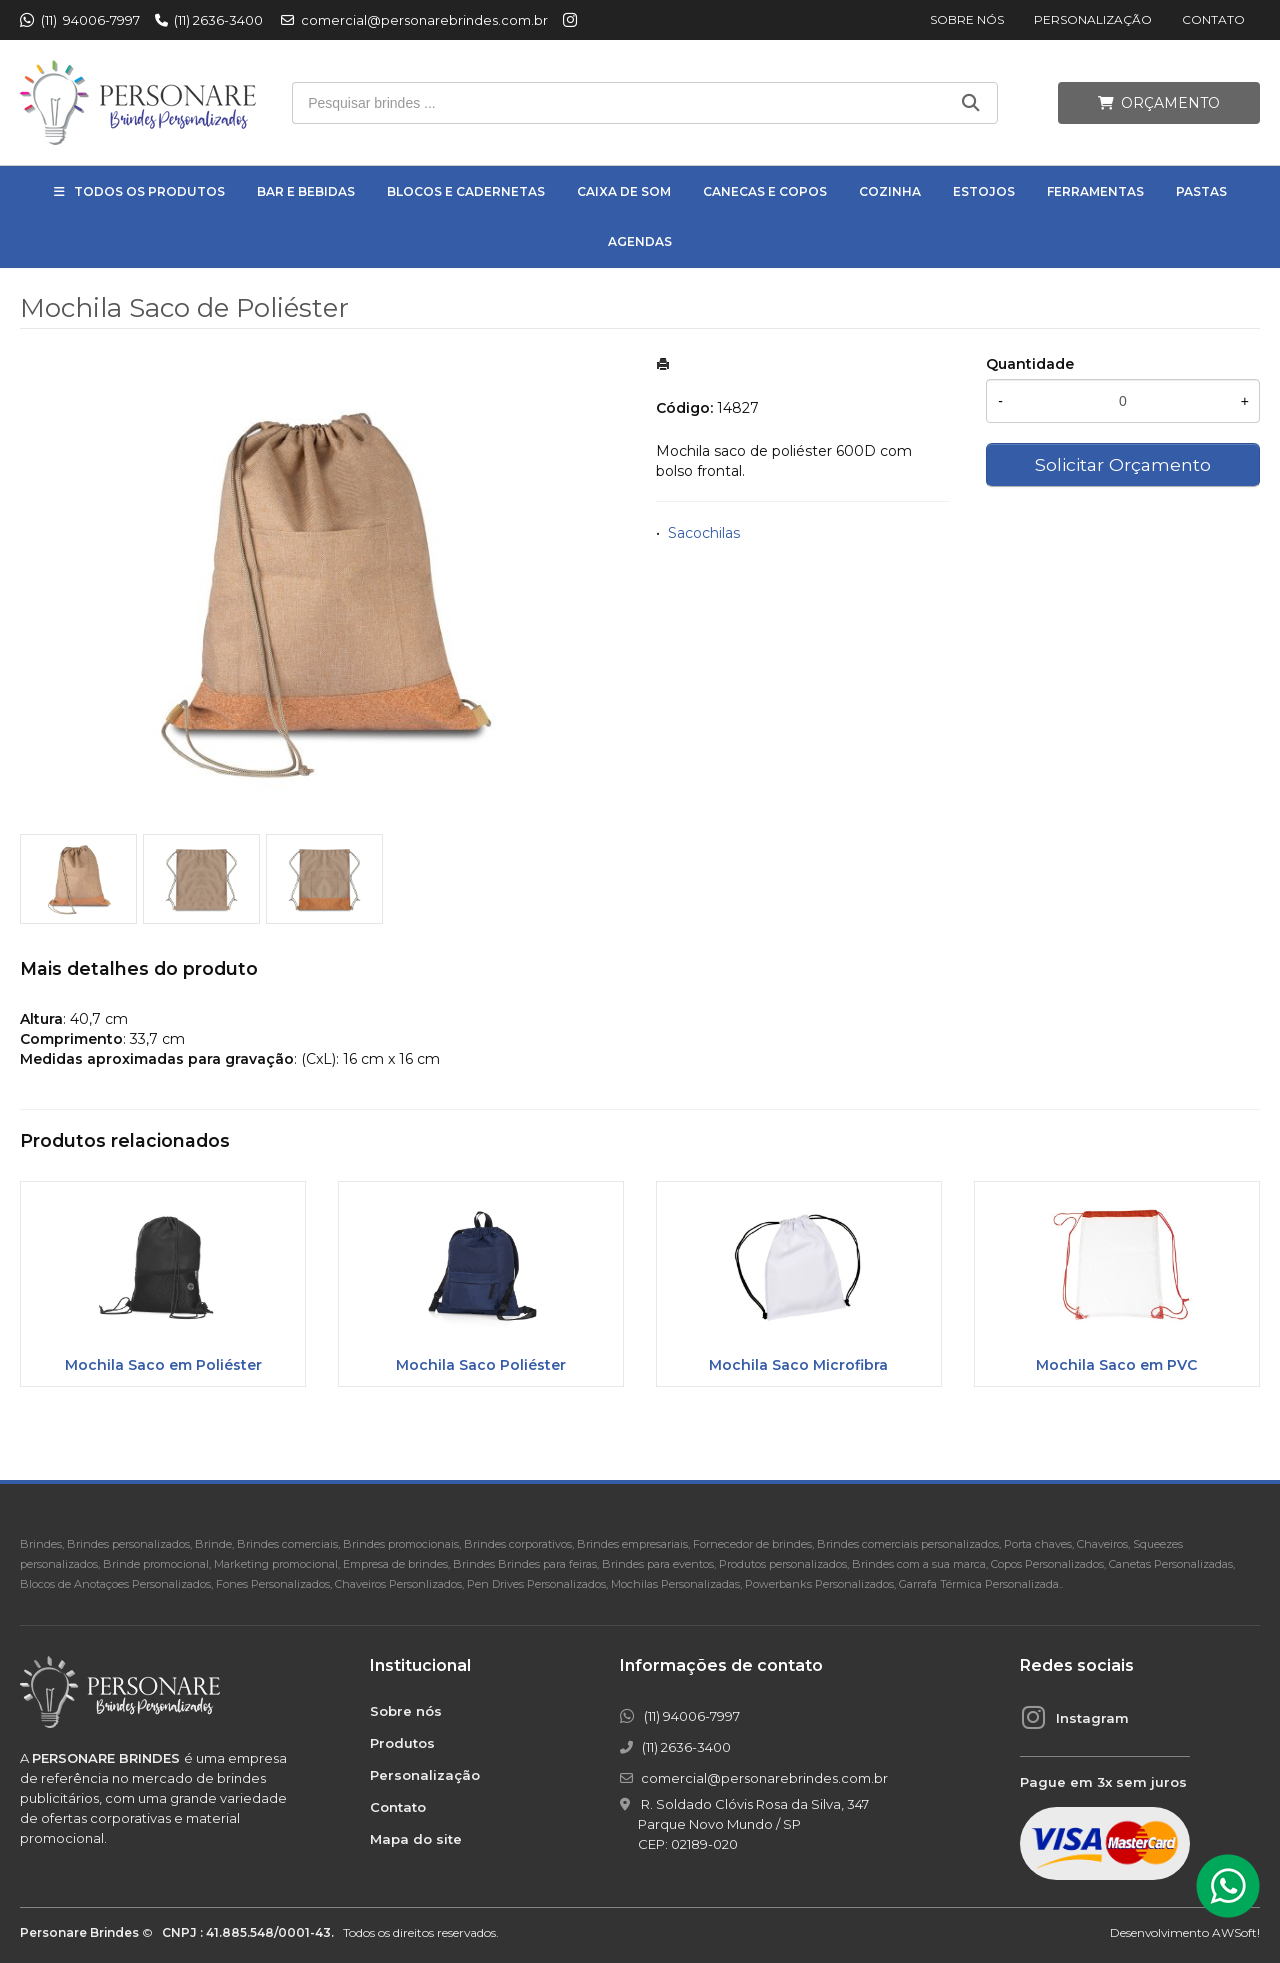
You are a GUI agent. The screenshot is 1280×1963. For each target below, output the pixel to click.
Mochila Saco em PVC (1116, 1365)
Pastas (1201, 191)
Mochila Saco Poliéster (481, 1365)
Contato (1213, 19)
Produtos (402, 1743)
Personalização (1093, 19)
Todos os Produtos (149, 191)
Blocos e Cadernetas (466, 191)
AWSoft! (1236, 1932)
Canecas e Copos (765, 191)
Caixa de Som (624, 191)
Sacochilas (704, 533)
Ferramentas (1095, 191)
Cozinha (890, 191)
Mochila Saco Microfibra (798, 1365)
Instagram (1092, 1718)
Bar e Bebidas (306, 191)
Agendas (640, 241)
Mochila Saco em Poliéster (163, 1365)
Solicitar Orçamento (1123, 464)
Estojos (984, 191)
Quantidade (1030, 364)
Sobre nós (967, 19)
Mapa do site (416, 1839)
